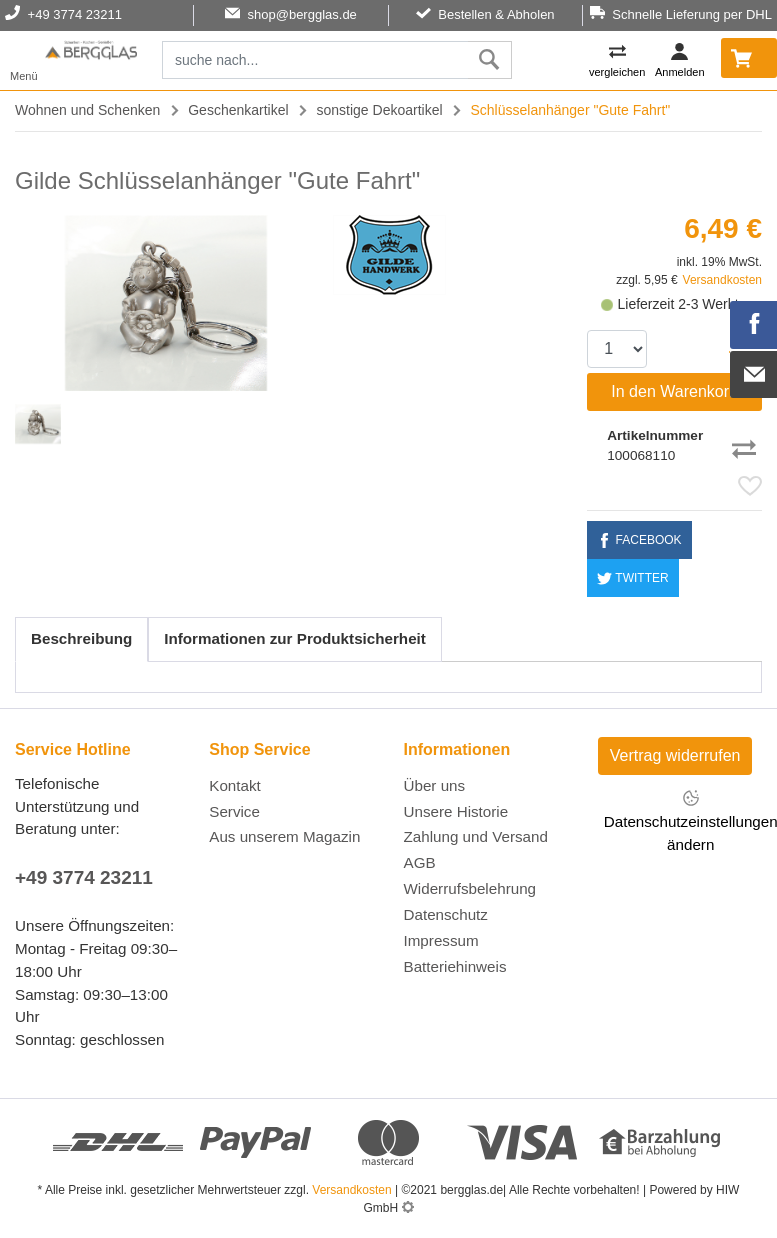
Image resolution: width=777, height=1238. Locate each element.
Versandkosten (722, 280)
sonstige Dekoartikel (380, 110)
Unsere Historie (456, 811)
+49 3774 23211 (84, 877)
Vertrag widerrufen (675, 755)
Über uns (435, 785)
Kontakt (235, 785)
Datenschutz (446, 914)
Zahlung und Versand (476, 836)
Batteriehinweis (455, 966)
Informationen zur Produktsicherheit (295, 638)
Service (234, 811)
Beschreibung (81, 638)
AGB (420, 862)
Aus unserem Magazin (284, 836)
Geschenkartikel (238, 110)
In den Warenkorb (674, 391)
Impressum (441, 940)
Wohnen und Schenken (87, 110)
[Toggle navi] (24, 60)
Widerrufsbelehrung (470, 888)
